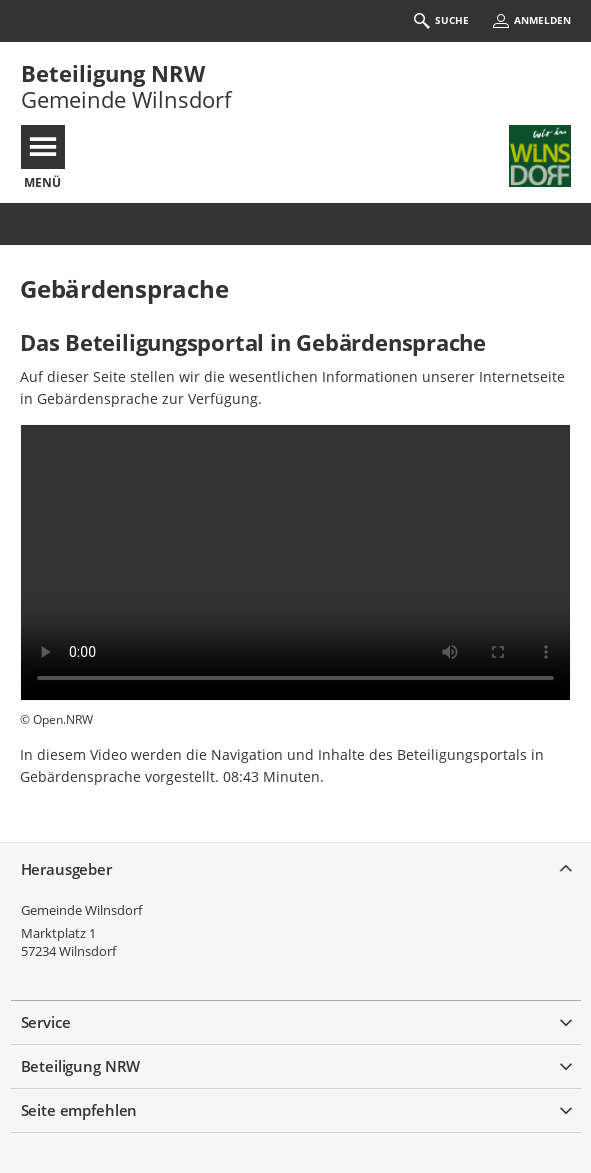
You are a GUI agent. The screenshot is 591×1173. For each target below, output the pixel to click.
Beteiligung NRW (113, 73)
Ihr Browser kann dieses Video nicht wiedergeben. (295, 562)
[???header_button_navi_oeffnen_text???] (43, 147)
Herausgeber (66, 869)
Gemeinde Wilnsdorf (81, 910)
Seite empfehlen (79, 1110)
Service (46, 1022)
